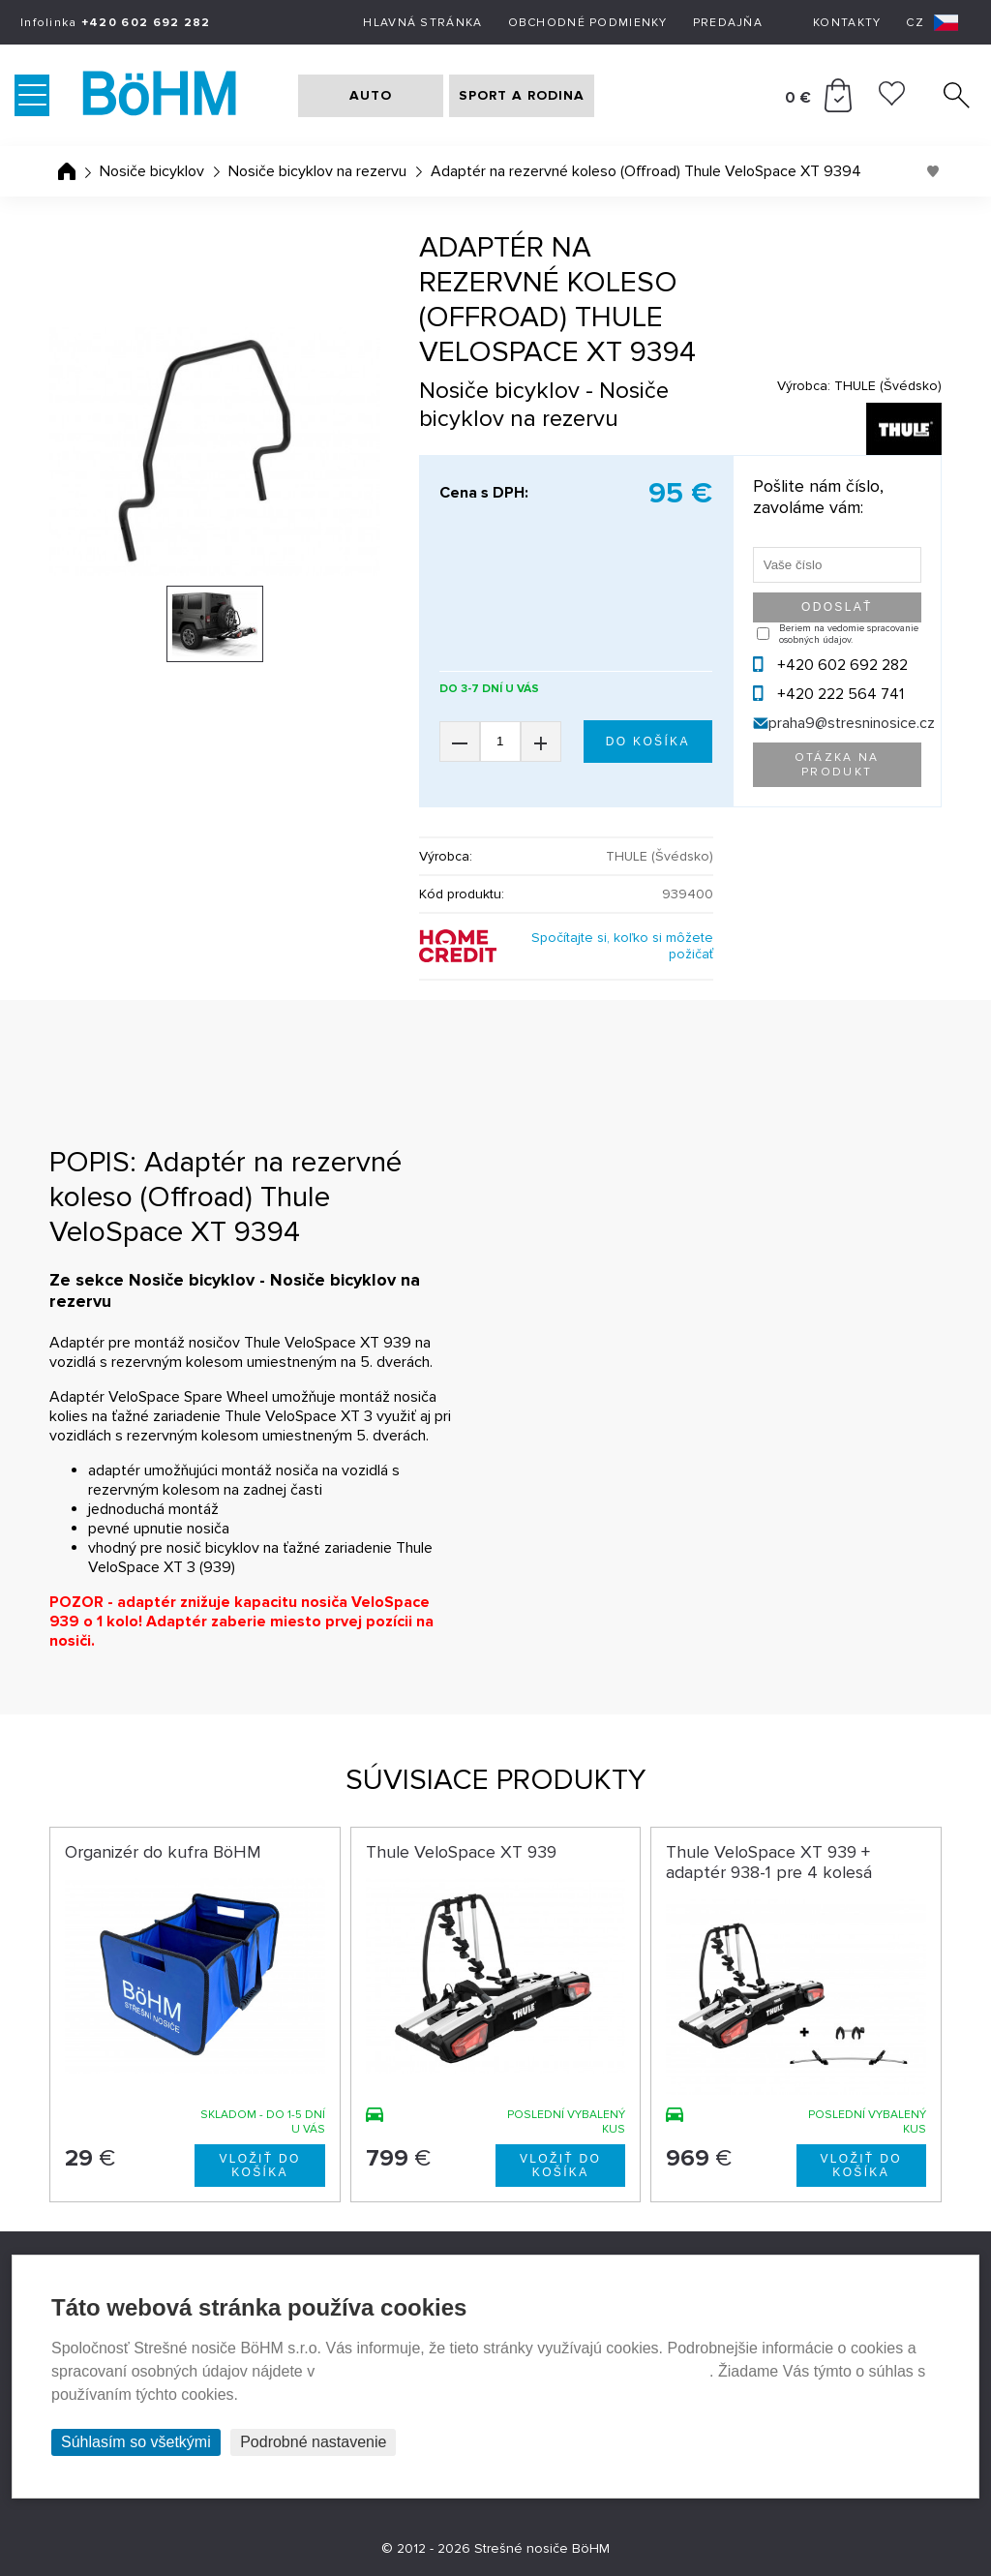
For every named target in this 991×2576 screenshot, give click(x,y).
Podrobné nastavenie (313, 2442)
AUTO (370, 95)
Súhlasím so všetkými (136, 2442)
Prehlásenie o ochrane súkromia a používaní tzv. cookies (514, 2371)
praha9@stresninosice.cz (851, 723)
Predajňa (728, 22)
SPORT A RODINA (522, 95)
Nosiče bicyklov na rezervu (317, 171)
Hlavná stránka (422, 22)
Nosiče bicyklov (152, 171)
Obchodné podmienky (588, 22)
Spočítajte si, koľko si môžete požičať (622, 945)
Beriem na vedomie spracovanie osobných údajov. (848, 634)
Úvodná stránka (66, 171)
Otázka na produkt (837, 764)
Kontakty (847, 22)
